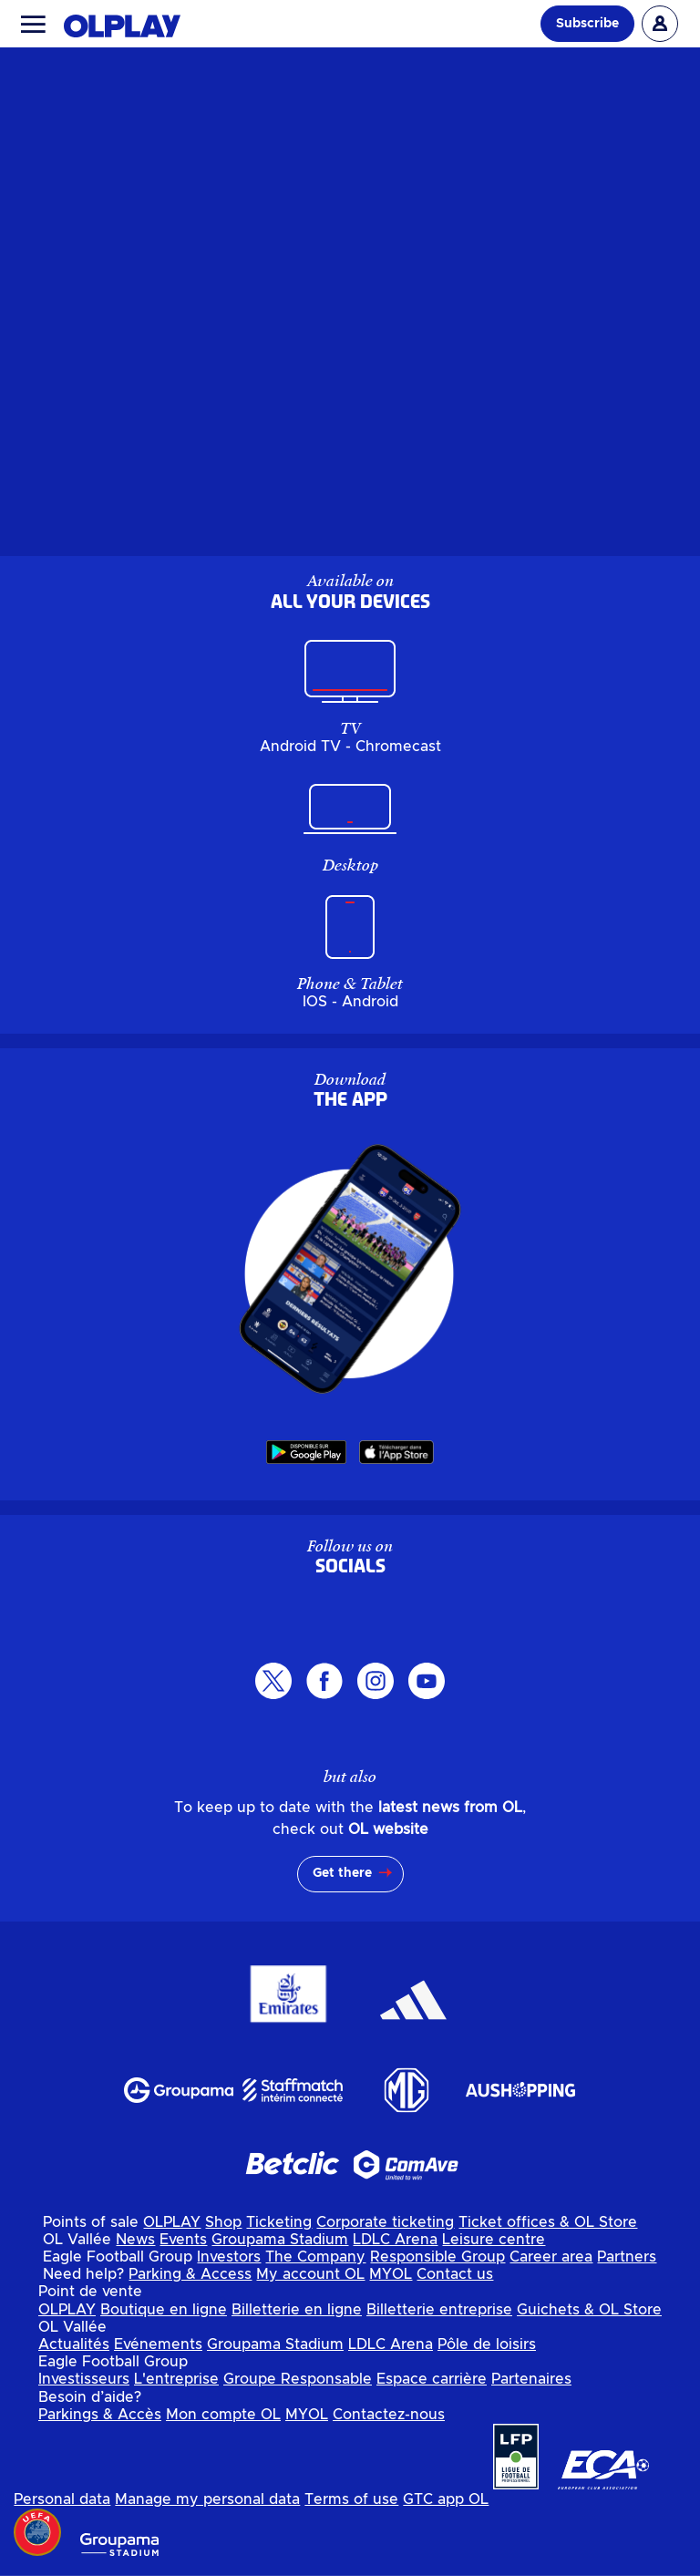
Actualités (73, 2344)
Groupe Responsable (297, 2379)
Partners (626, 2257)
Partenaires (531, 2379)
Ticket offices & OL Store (547, 2222)
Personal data (62, 2499)
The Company (315, 2257)
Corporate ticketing (385, 2222)
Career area (551, 2257)
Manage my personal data (207, 2499)
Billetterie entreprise (439, 2310)
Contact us (455, 2274)
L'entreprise (176, 2379)
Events (183, 2239)
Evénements (158, 2344)
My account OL (310, 2274)
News (135, 2239)
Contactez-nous (389, 2414)
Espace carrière (431, 2379)
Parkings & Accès (99, 2414)
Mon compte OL (223, 2414)
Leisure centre (493, 2239)
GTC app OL (446, 2499)
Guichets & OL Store (589, 2310)
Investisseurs (83, 2379)
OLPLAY (172, 2222)
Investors (229, 2257)
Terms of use (351, 2499)
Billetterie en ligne (297, 2310)
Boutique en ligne (163, 2310)
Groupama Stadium (279, 2239)
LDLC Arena (395, 2239)
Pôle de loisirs (487, 2344)
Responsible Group (437, 2257)
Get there (342, 1873)
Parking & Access (190, 2274)
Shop (223, 2222)
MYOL (390, 2274)
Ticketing (279, 2222)
